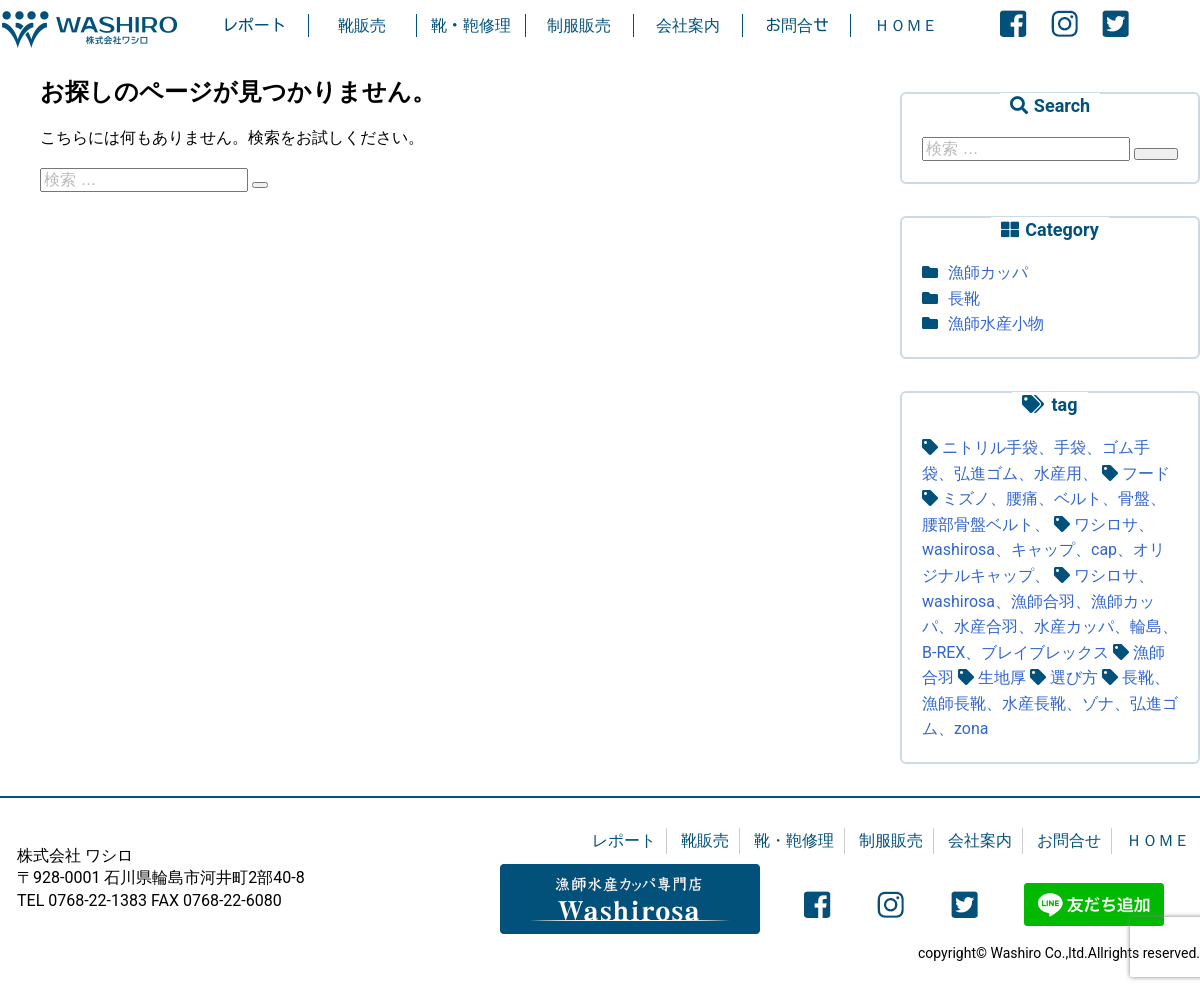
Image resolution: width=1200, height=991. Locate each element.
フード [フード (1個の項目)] (1146, 473)
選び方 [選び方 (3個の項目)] (1074, 677)
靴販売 (362, 25)
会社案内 (688, 25)
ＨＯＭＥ (906, 25)
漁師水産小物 (996, 323)
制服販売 (579, 25)
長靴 (964, 298)
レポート (254, 25)
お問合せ (797, 25)
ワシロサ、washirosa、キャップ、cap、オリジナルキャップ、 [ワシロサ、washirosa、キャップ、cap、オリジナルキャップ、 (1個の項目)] (1043, 550)
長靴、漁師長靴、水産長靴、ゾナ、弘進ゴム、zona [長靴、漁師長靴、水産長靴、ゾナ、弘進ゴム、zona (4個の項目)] (1050, 703)
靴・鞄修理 (471, 25)
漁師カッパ (988, 272)
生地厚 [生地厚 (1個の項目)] (1002, 677)
